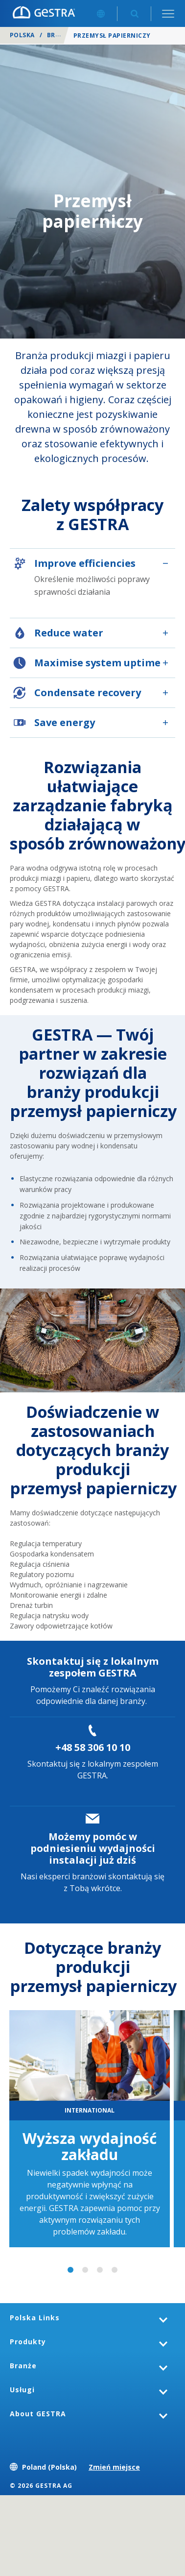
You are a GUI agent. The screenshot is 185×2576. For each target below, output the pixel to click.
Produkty (28, 2341)
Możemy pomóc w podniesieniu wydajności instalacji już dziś (92, 1848)
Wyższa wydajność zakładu (90, 2146)
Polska (22, 35)
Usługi (22, 2389)
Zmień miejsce (114, 2467)
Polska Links (35, 2317)
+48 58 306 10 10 (92, 1747)
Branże (59, 35)
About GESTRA (38, 2413)
